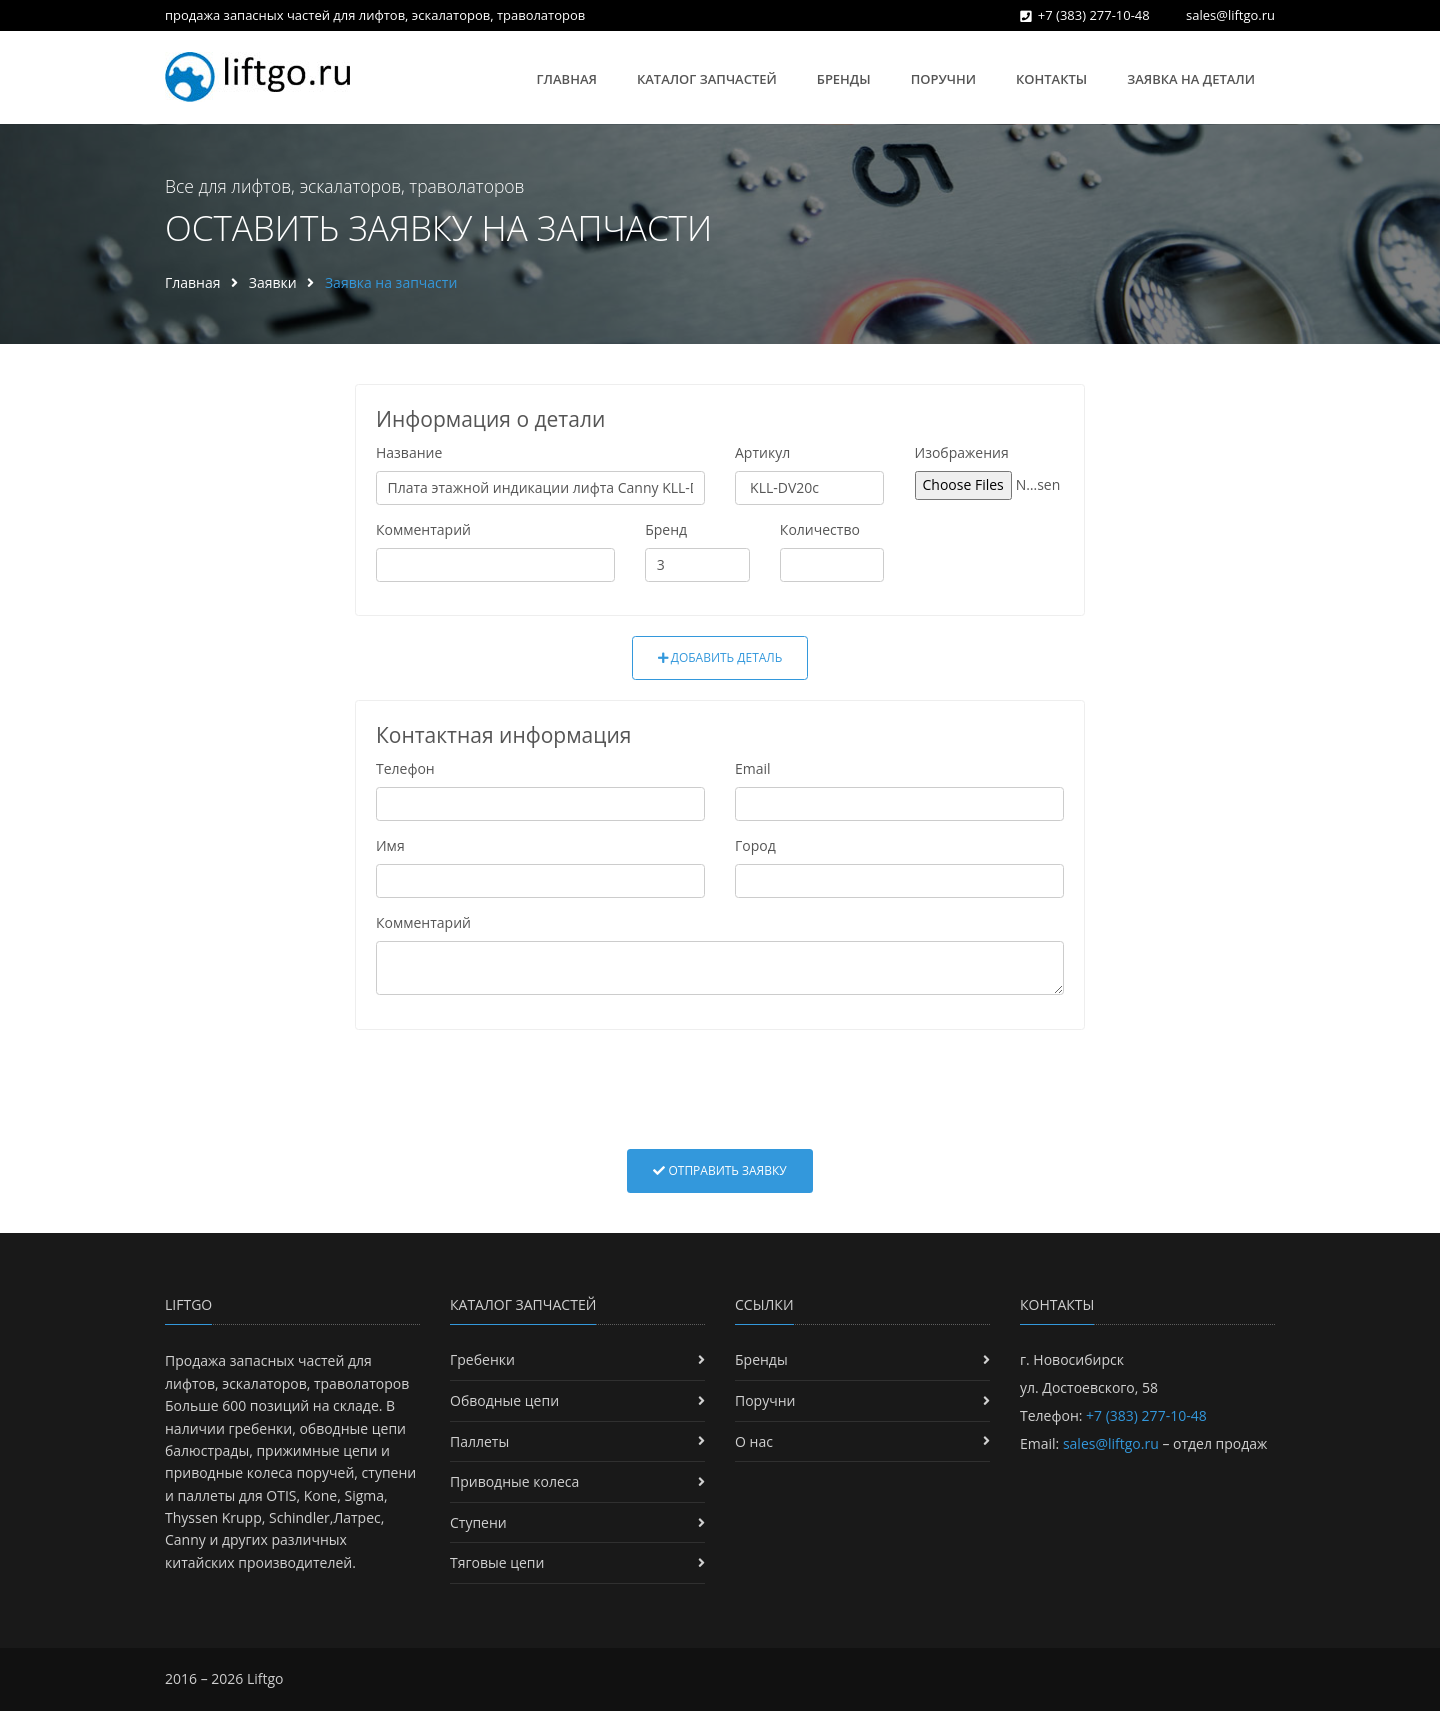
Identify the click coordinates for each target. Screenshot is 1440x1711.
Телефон (405, 768)
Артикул (762, 452)
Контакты (1051, 79)
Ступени (478, 1522)
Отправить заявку (719, 1170)
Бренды (844, 79)
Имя (390, 845)
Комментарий (423, 529)
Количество (820, 529)
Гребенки (482, 1359)
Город (755, 845)
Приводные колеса (514, 1481)
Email (753, 768)
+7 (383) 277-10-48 (1094, 15)
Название (409, 452)
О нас (754, 1441)
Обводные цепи (504, 1400)
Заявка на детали (1191, 79)
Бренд (666, 529)
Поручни (943, 79)
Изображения (962, 452)
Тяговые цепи (497, 1562)
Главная (567, 79)
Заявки (273, 282)
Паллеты (479, 1441)
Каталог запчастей (707, 79)
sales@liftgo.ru (1230, 15)
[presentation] (720, 1089)
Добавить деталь (720, 657)
